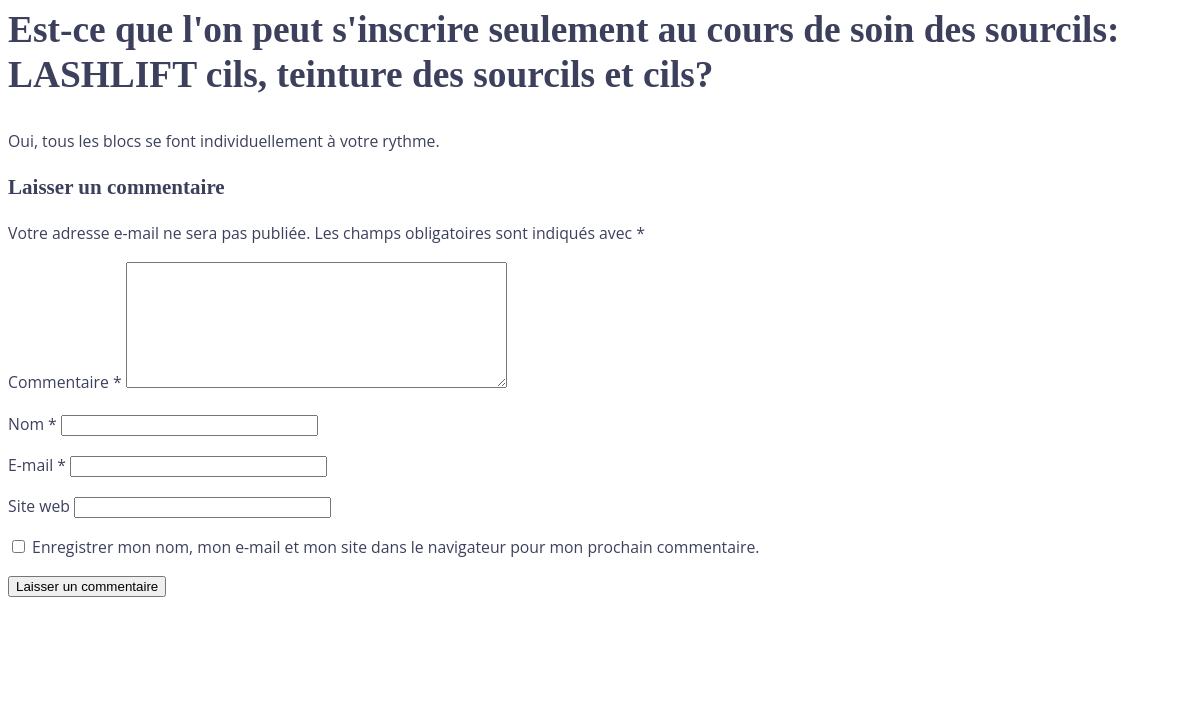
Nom (32, 448)
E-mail (37, 489)
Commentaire (65, 406)
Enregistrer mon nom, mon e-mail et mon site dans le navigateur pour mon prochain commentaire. (395, 571)
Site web (39, 530)
